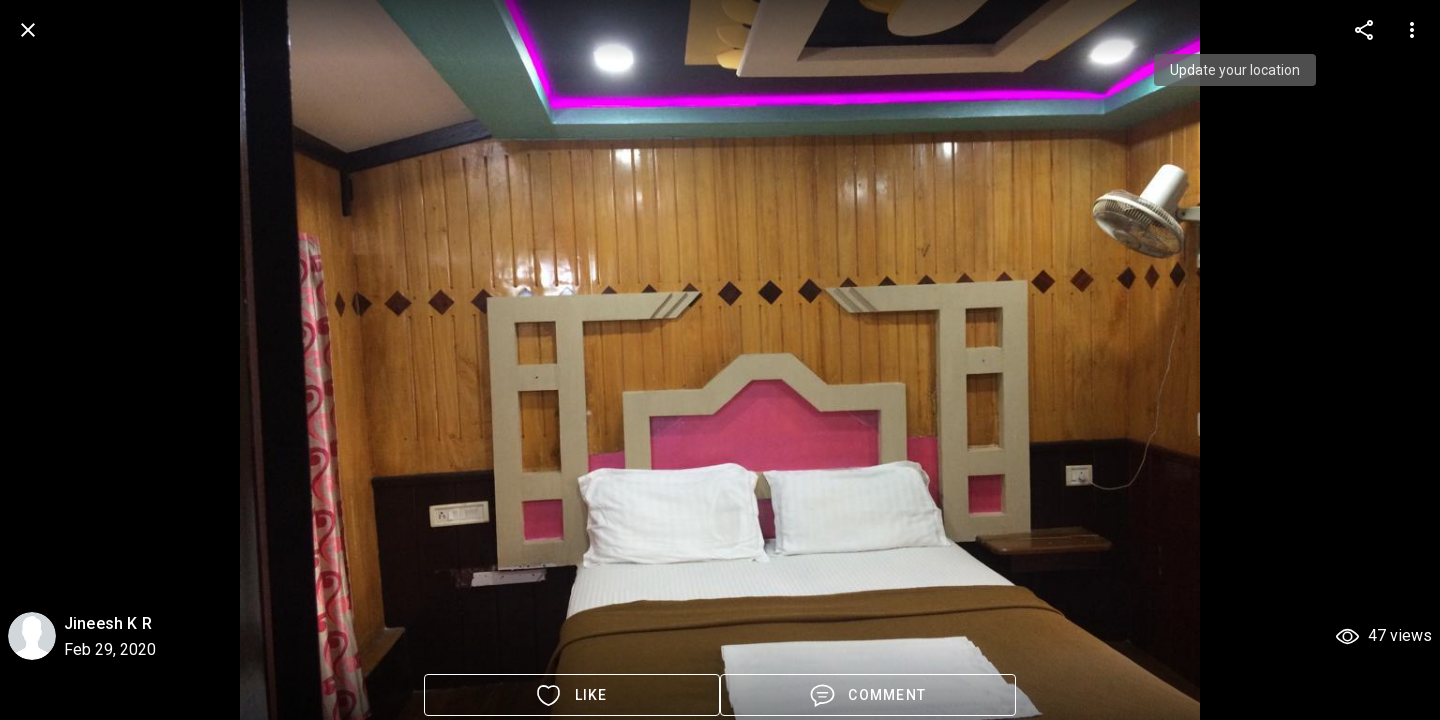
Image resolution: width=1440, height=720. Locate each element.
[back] (28, 30)
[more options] (1364, 30)
